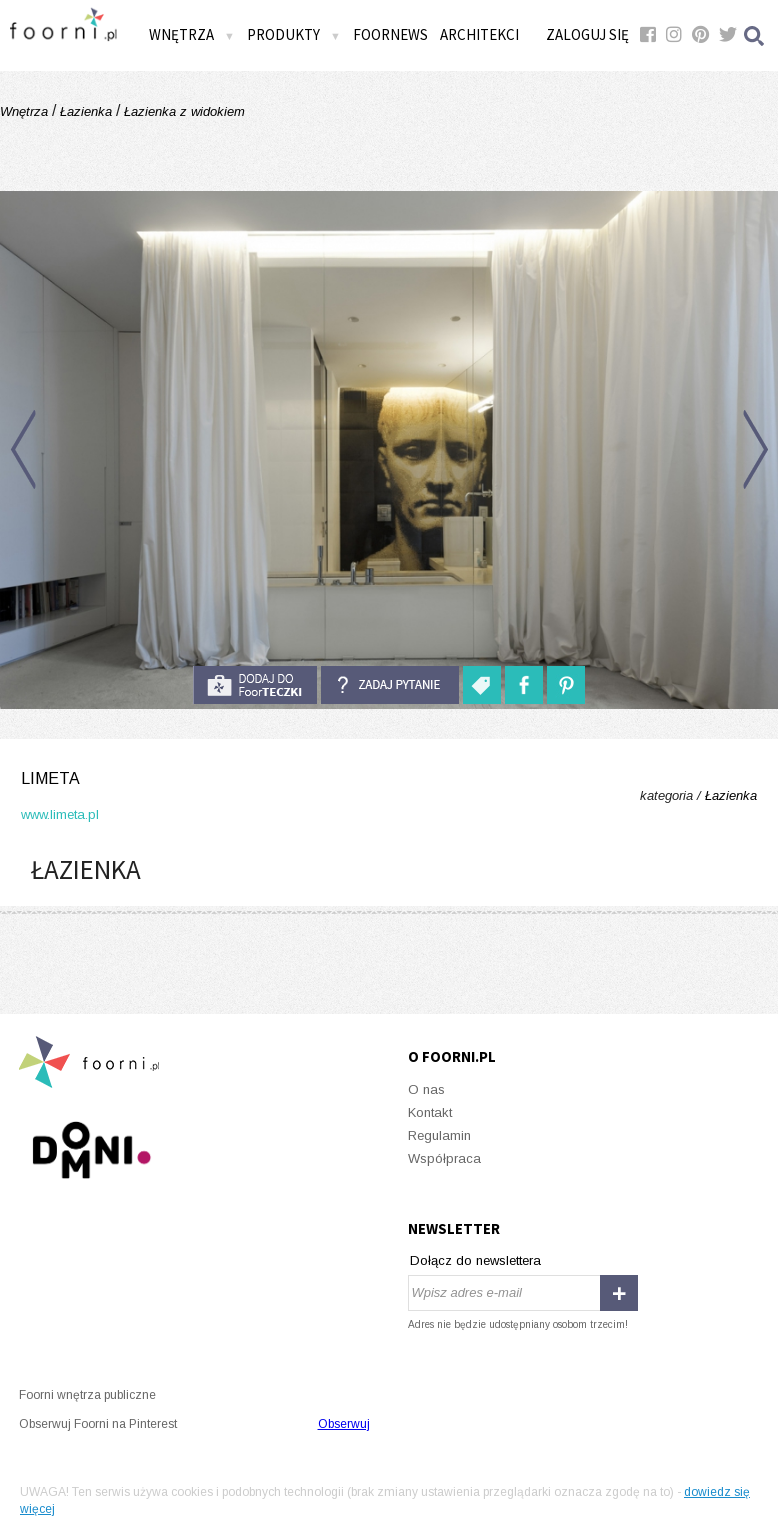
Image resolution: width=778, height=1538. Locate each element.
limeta (50, 778)
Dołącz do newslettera (475, 1260)
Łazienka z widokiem (182, 111)
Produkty (294, 34)
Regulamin (439, 1135)
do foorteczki (255, 685)
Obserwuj (344, 1424)
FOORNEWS (390, 34)
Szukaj (755, 35)
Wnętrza (192, 34)
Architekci (479, 34)
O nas (426, 1089)
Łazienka (86, 111)
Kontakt (430, 1112)
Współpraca (444, 1158)
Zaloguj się (587, 34)
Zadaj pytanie (390, 685)
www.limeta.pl (60, 814)
